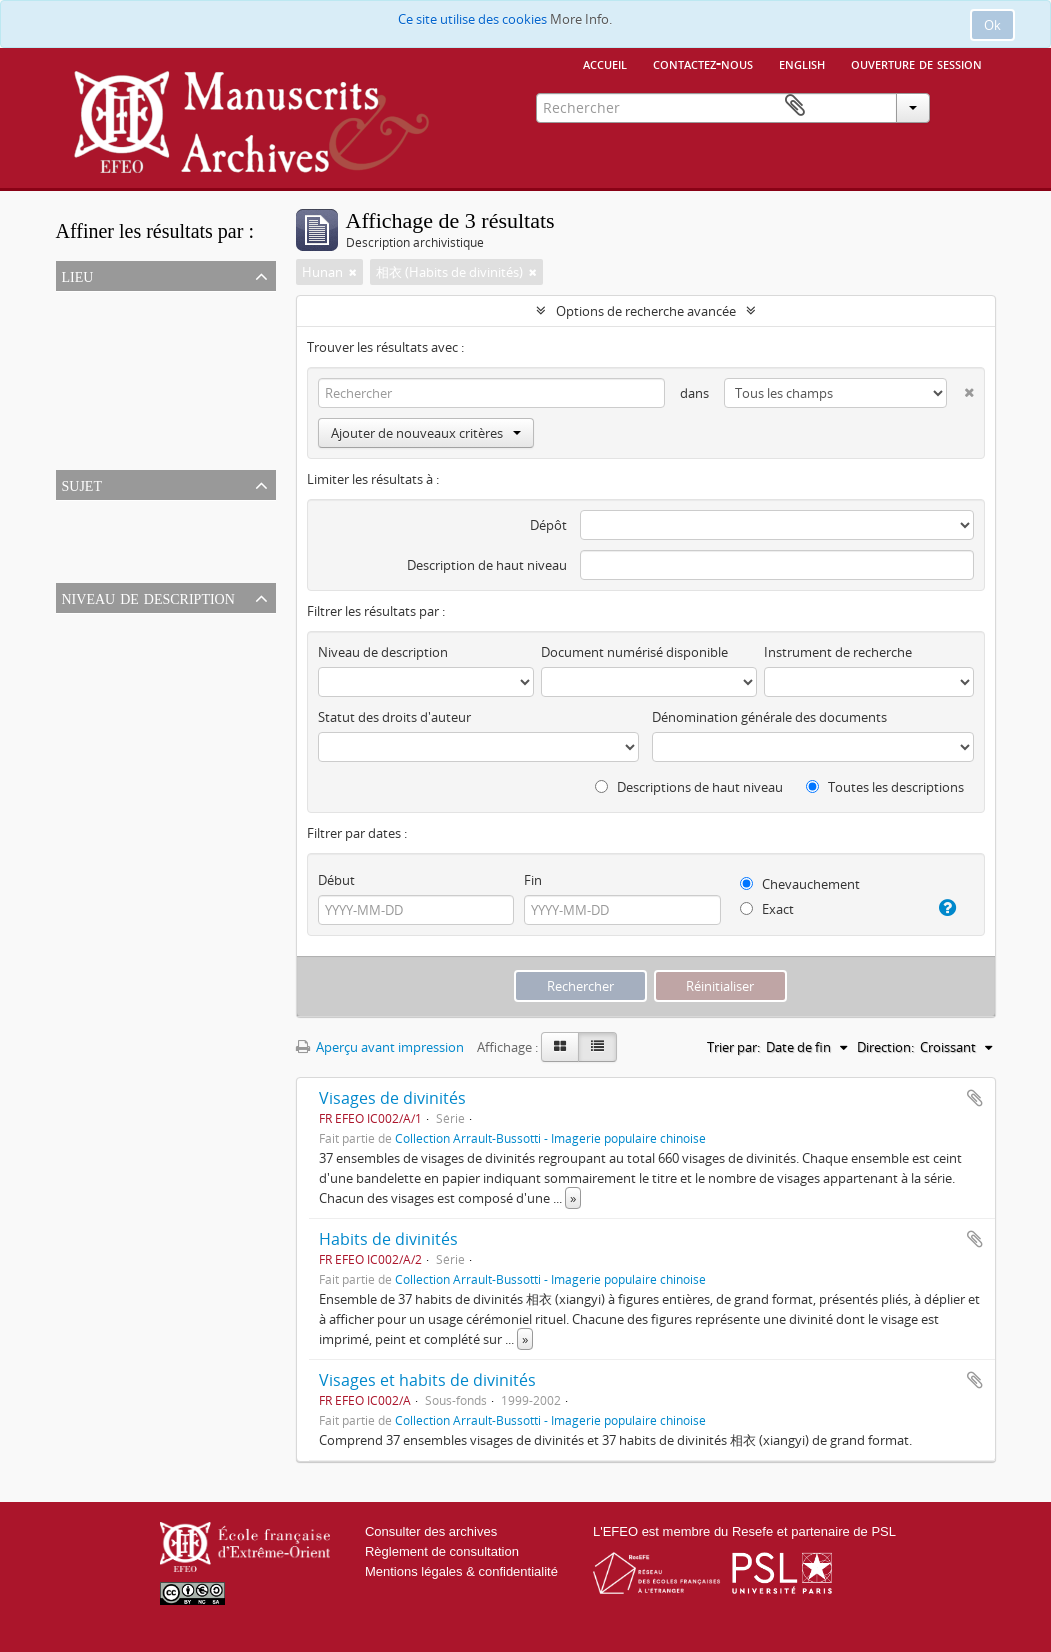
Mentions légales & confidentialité (461, 1571)
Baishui (81, 400)
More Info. (581, 19)
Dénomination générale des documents (769, 717)
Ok (992, 25)
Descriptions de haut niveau (689, 787)
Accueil (605, 63)
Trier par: (733, 1047)
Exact (767, 909)
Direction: (885, 1047)
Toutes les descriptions (885, 787)
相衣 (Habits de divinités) (133, 537)
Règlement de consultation (442, 1551)
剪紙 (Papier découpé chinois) (147, 561)
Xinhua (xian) (99, 424)
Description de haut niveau (487, 565)
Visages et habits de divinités (427, 1380)
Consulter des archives (431, 1531)
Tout (74, 304)
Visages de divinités (392, 1098)
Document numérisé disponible (634, 652)
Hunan (80, 376)
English (802, 63)
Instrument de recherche (838, 652)
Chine (77, 352)
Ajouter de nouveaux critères (426, 433)
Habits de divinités (388, 1239)
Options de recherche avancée (646, 311)
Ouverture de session (916, 63)
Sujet (82, 484)
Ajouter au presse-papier (975, 1098)
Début (336, 880)
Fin (533, 880)
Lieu (78, 275)
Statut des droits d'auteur (394, 717)
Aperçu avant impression (380, 1047)
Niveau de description (148, 597)
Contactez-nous (703, 63)
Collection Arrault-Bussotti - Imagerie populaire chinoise (550, 1138)
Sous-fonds (93, 674)
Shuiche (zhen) (103, 448)
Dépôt (548, 525)
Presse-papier (967, 106)
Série (74, 650)
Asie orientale (100, 328)
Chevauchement (800, 884)
